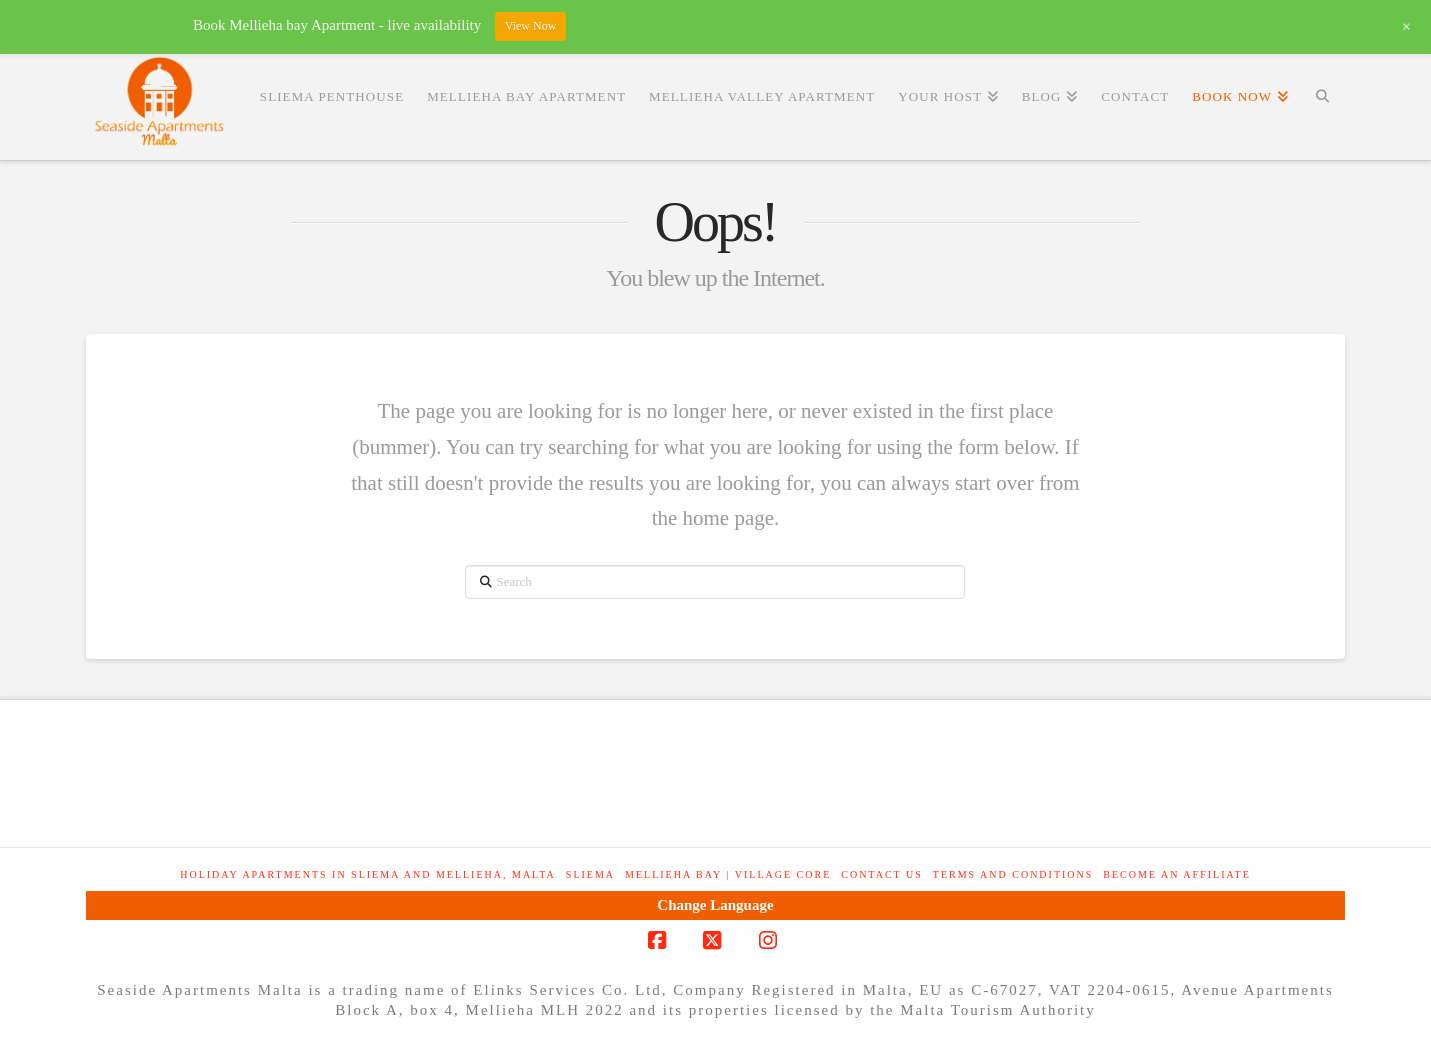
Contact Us (882, 874)
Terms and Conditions (1013, 874)
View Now (531, 26)
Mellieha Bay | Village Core (728, 874)
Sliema (590, 874)
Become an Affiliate (1176, 874)
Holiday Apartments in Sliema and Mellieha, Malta (368, 874)
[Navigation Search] (1322, 96)
